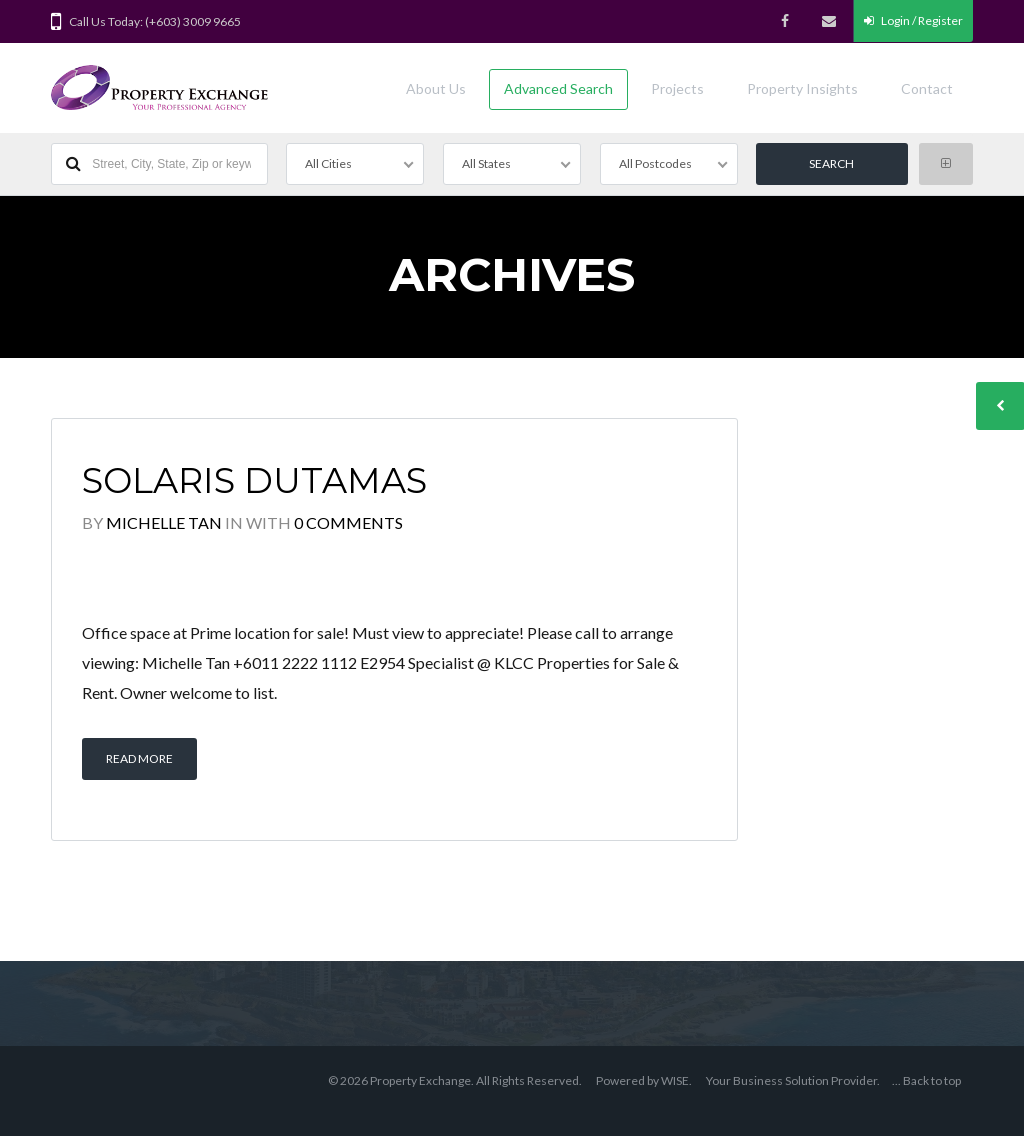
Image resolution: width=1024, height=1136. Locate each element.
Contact (927, 88)
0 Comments (348, 522)
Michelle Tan (164, 522)
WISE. (676, 1080)
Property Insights (802, 88)
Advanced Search (558, 88)
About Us (436, 88)
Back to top (932, 1080)
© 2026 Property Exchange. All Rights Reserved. (455, 1080)
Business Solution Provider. (806, 1080)
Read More (139, 758)
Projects (677, 88)
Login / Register (913, 20)
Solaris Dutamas (254, 480)
